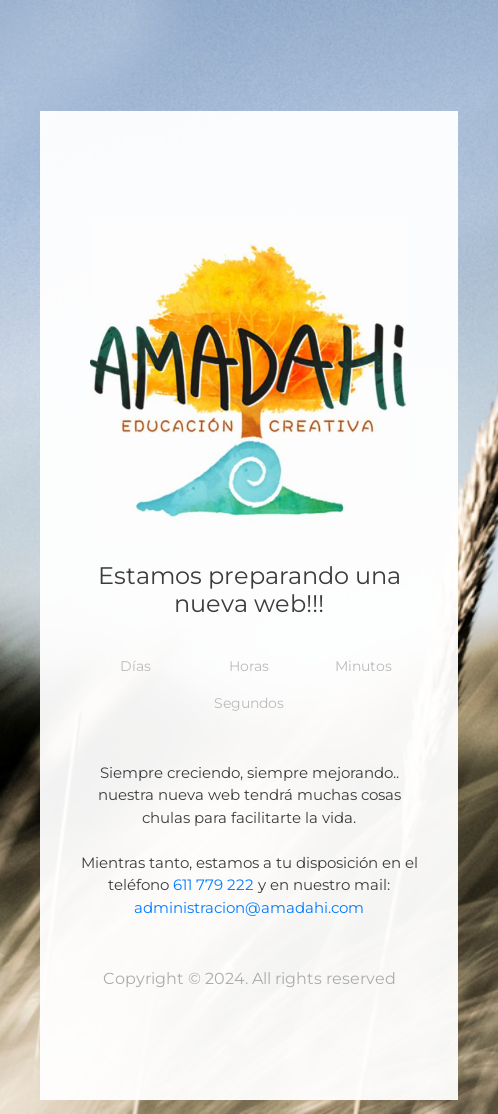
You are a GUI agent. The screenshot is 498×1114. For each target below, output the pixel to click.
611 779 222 (213, 884)
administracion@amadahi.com (249, 907)
